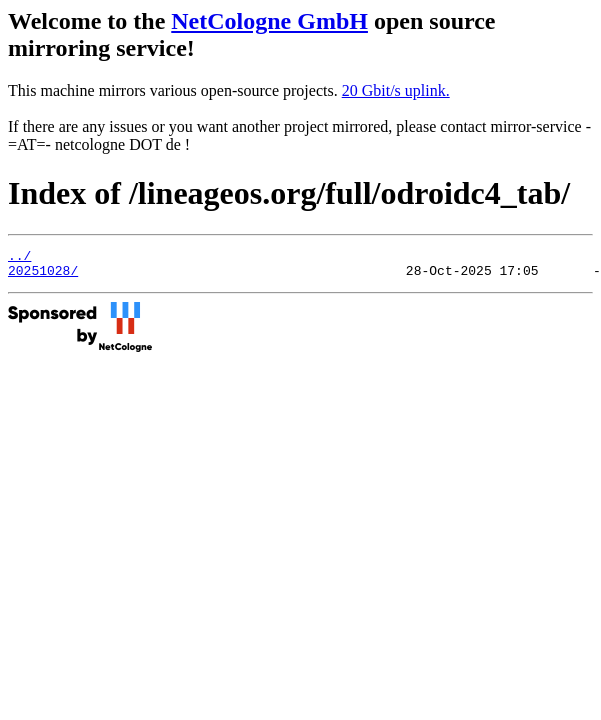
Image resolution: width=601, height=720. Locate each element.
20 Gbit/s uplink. (396, 90)
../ (19, 258)
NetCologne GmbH (269, 21)
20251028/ (43, 276)
